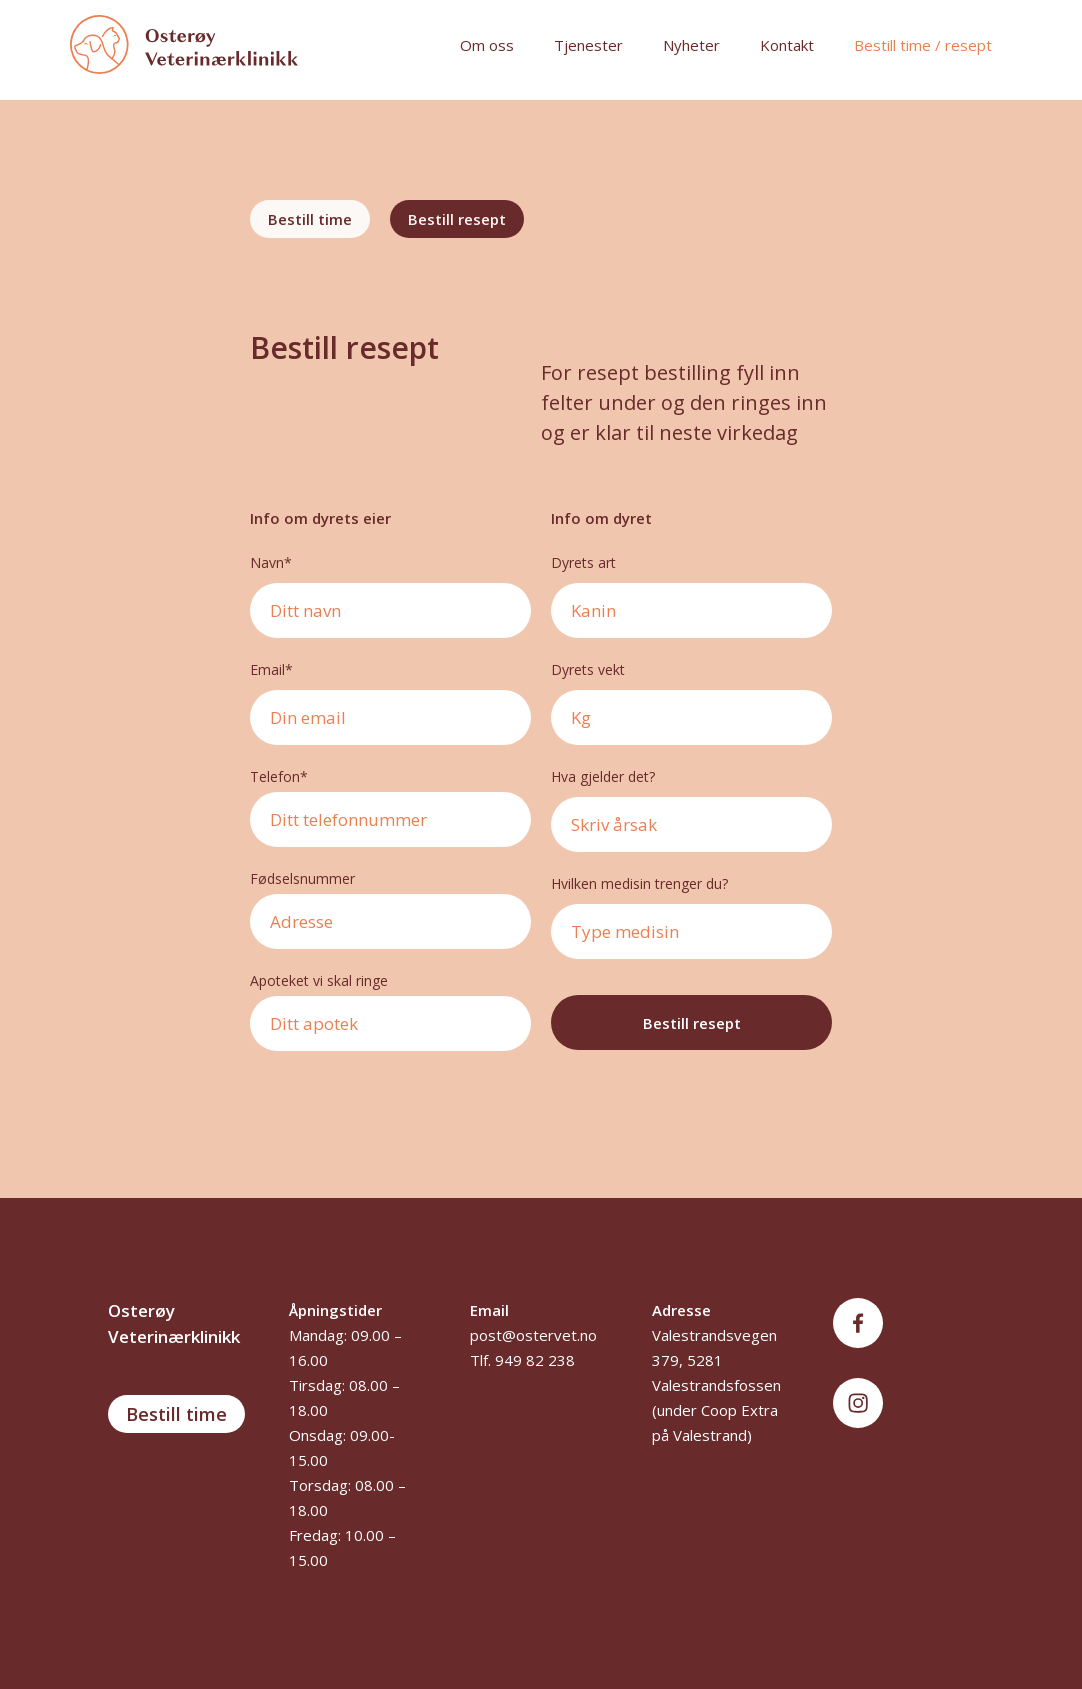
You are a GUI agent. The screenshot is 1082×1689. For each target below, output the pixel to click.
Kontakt (787, 45)
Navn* (271, 562)
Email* (271, 669)
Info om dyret (601, 518)
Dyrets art (583, 562)
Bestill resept (344, 348)
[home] (245, 44)
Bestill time (176, 1414)
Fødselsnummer (302, 878)
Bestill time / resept (923, 45)
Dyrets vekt (588, 669)
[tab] (310, 219)
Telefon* (279, 776)
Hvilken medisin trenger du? (639, 883)
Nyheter (691, 45)
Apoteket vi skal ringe (319, 980)
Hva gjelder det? (605, 776)
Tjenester (588, 45)
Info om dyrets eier (320, 518)
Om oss (487, 45)
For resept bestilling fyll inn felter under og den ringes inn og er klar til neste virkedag (684, 402)
